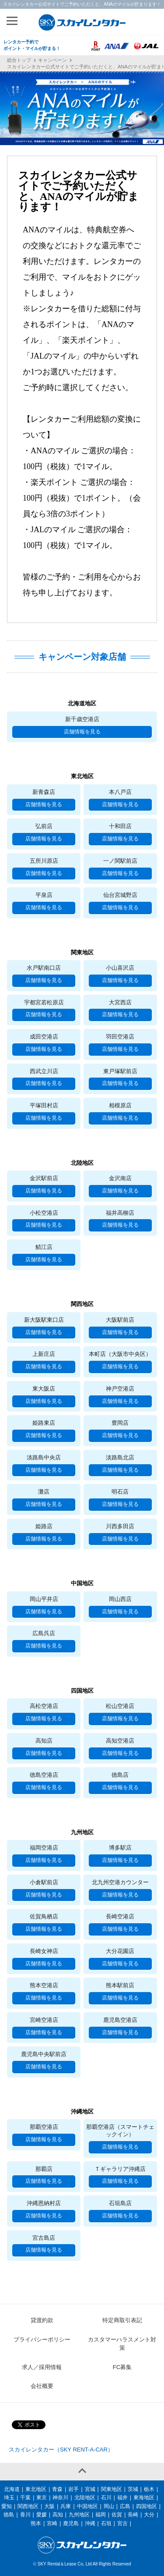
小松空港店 (44, 1213)
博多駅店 (120, 1847)
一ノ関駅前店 (120, 860)
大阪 (49, 2506)
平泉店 (43, 895)
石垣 (106, 2523)
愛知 (6, 2506)
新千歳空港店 (82, 719)
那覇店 (43, 2169)
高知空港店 (120, 1740)
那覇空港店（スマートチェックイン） (120, 2131)
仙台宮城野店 (120, 895)
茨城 (133, 2489)
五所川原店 (44, 860)
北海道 (12, 2489)
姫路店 (43, 1526)
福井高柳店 (120, 1213)
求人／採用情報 (42, 2367)
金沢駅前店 (44, 1178)
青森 (57, 2489)
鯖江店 (43, 1247)
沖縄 (90, 2523)
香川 (25, 2515)
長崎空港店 (120, 1916)
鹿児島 (71, 2523)
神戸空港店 (120, 1388)
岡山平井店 (44, 1599)
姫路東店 (43, 1423)
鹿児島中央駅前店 (43, 2054)
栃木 (149, 2489)
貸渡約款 (42, 2320)
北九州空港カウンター (120, 1882)
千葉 (25, 2497)
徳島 (8, 2515)
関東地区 (111, 2489)
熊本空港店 (44, 1985)
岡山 (109, 2506)
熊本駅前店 (120, 1985)
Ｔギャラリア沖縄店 (120, 2169)
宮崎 (52, 2523)
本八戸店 (120, 792)
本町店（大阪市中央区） (120, 1354)
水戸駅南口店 (44, 967)
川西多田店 (120, 1526)
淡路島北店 (120, 1457)
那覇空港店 (44, 2127)
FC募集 (122, 2367)
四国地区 (146, 2506)
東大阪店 (43, 1388)
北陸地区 (84, 2497)
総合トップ (19, 60)
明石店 (120, 1491)
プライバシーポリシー (42, 2339)
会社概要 (42, 2386)
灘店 (43, 1491)
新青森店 (43, 792)
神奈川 (60, 2497)
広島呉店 (43, 1633)
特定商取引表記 (122, 2320)
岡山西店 (120, 1599)
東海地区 (143, 2497)
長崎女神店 (44, 1951)
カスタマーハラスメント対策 (122, 2344)
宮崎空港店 (44, 2020)
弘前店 (43, 826)
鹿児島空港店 (120, 2020)
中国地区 (87, 2506)
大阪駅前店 (120, 1319)
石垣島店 (120, 2203)
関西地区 (27, 2506)
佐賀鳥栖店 (44, 1916)
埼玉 (9, 2497)
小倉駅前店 (44, 1882)
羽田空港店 (120, 1036)
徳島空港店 (44, 1775)
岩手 (73, 2489)
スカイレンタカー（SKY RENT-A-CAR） (61, 2449)
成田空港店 (44, 1036)
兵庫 (65, 2506)
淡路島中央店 (44, 1457)
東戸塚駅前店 (120, 1071)
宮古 (122, 2523)
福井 (122, 2497)
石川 (106, 2497)
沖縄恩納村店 (44, 2203)
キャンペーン (52, 60)
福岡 (100, 2515)
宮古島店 (43, 2237)
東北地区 (35, 2489)
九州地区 (79, 2515)
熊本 (36, 2523)
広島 (125, 2506)
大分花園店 (120, 1951)
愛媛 (41, 2515)
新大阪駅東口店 (44, 1319)
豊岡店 (120, 1423)
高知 (57, 2515)
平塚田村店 (44, 1105)
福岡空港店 (44, 1847)
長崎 (133, 2515)
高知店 (43, 1740)
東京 (41, 2497)
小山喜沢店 (120, 967)
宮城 (90, 2489)
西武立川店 (44, 1071)
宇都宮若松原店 (44, 1002)
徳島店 (120, 1775)
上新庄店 (43, 1354)
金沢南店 (120, 1178)
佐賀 (117, 2515)
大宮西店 (120, 1002)
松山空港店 (120, 1706)
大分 (149, 2515)
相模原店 (120, 1105)
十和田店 (120, 826)
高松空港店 (44, 1706)
